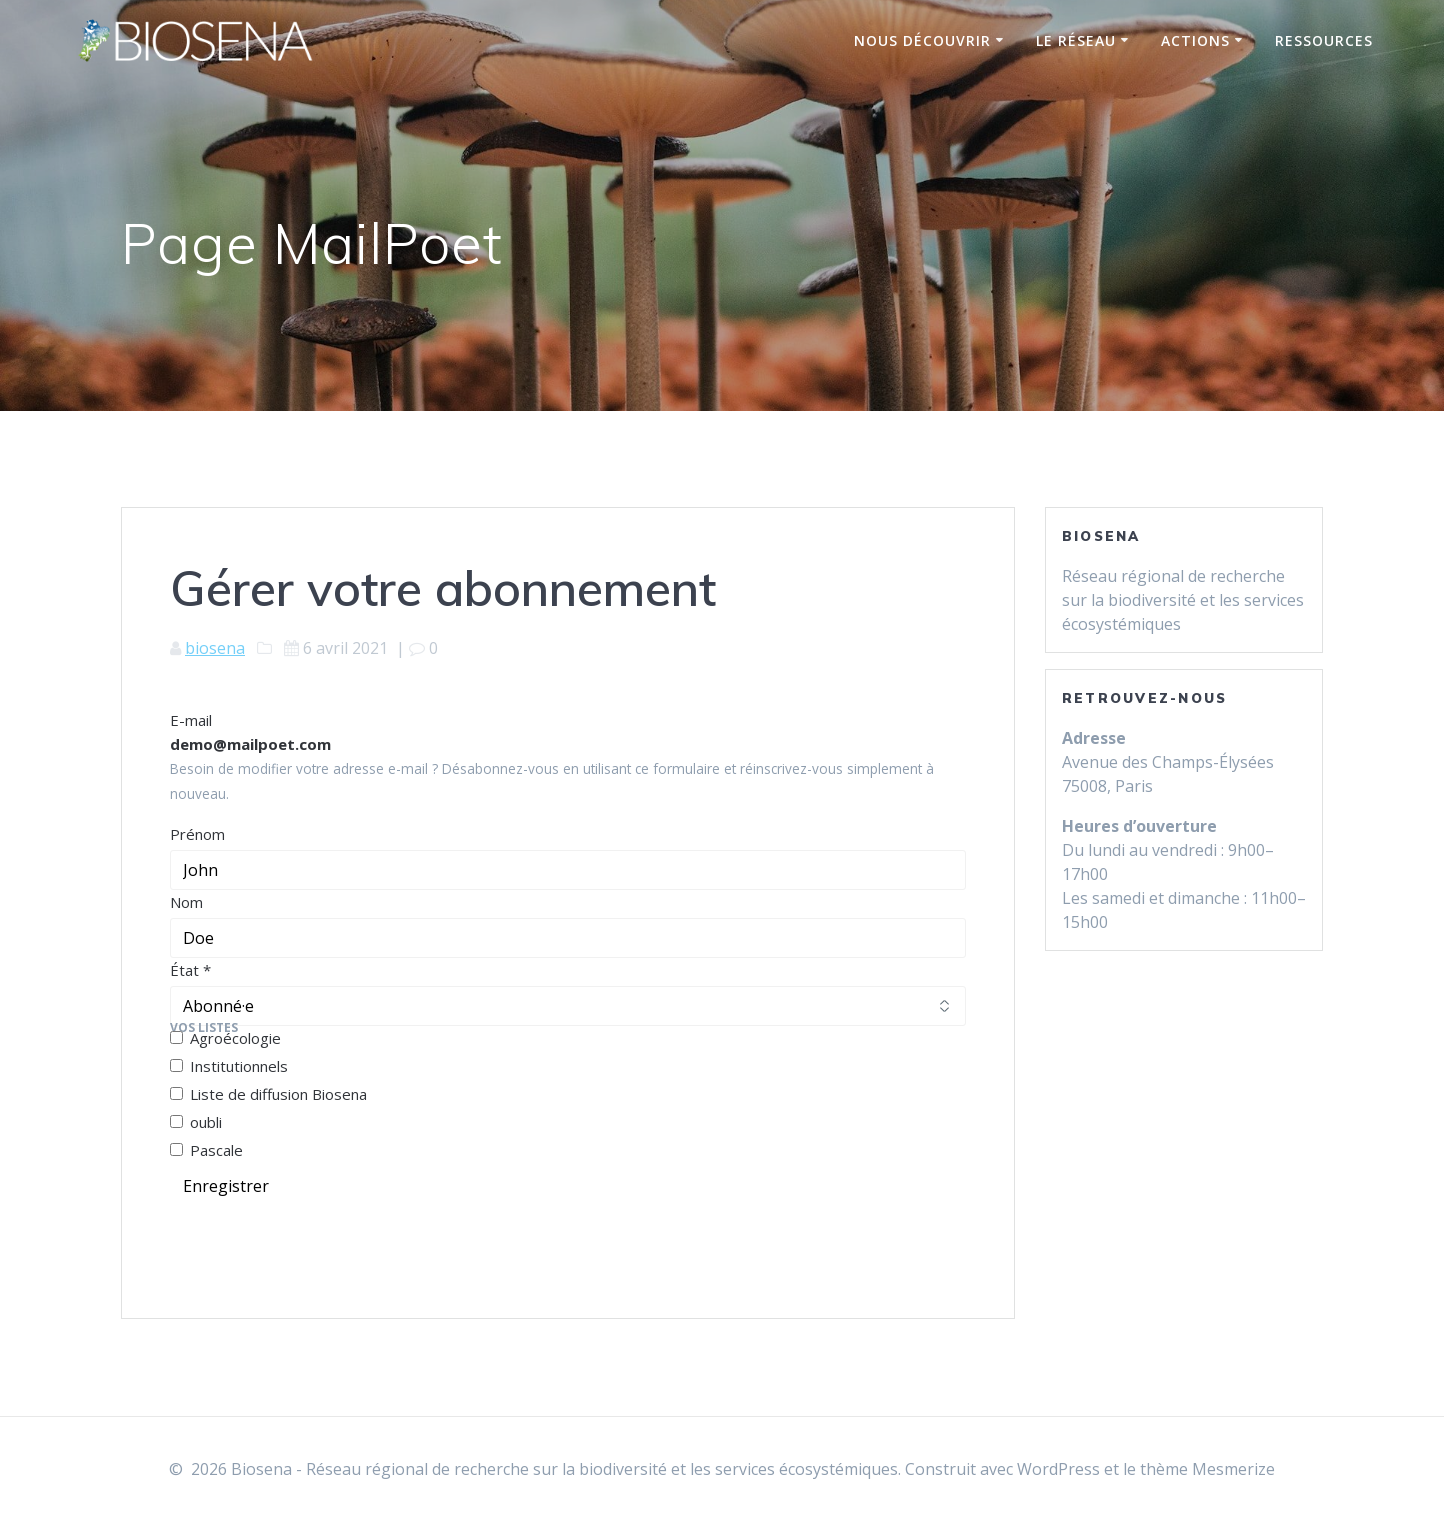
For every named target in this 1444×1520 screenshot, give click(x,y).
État (190, 970)
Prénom (197, 834)
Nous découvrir (922, 40)
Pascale (206, 1150)
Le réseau (1076, 40)
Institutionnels (229, 1066)
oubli (196, 1122)
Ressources (1324, 40)
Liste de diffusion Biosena (268, 1094)
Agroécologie (225, 1038)
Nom (186, 902)
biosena (215, 648)
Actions (1195, 40)
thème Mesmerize (1207, 1469)
